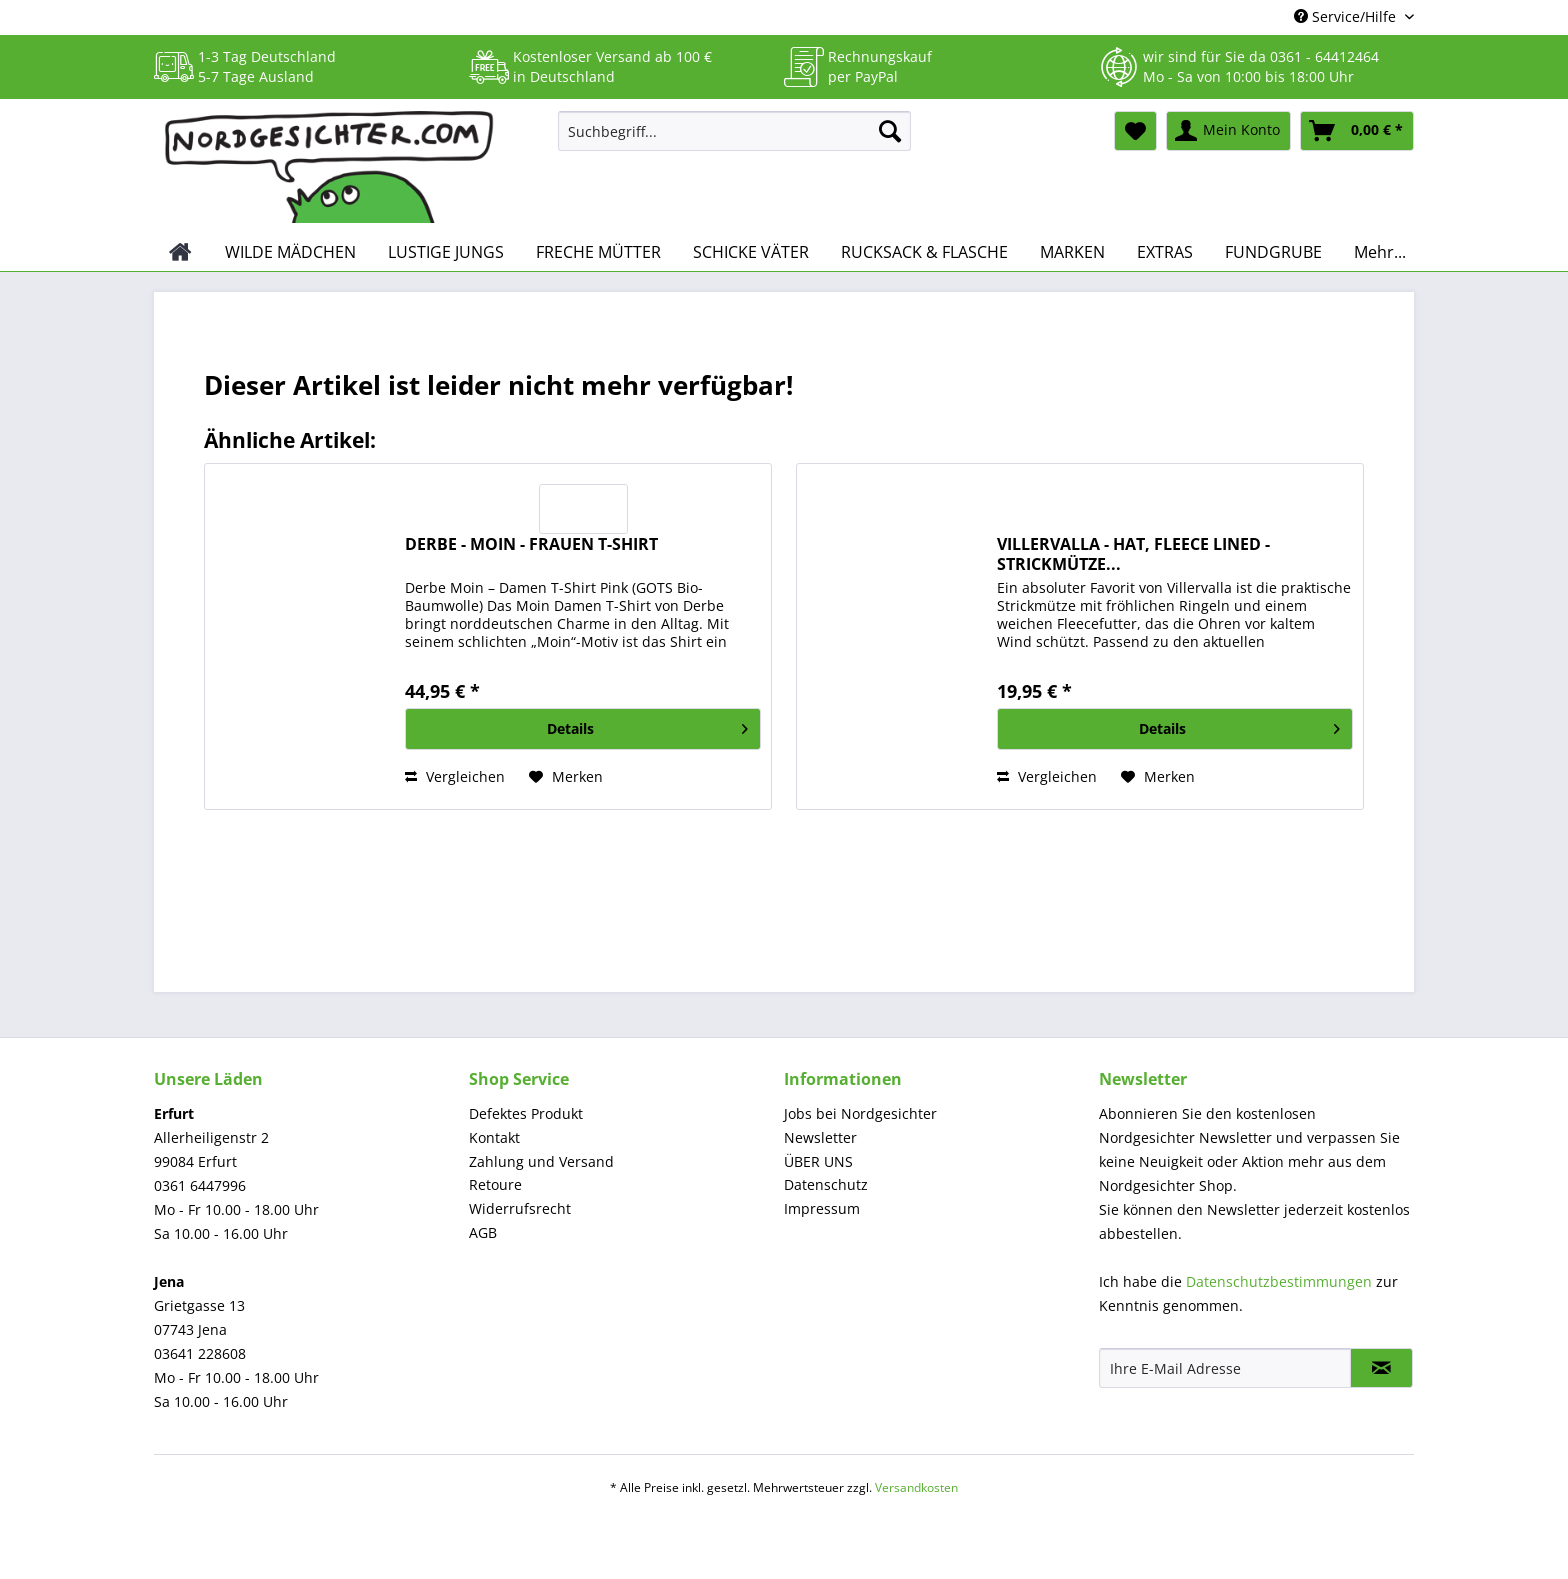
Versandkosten (916, 1487)
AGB (483, 1232)
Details (647, 725)
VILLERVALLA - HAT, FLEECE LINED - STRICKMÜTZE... (1133, 554)
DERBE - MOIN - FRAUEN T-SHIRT (531, 544)
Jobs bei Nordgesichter (860, 1113)
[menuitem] (734, 140)
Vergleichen (455, 776)
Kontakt (494, 1137)
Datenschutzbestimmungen (1279, 1281)
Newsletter (820, 1137)
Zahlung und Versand (541, 1161)
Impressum (822, 1208)
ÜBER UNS (818, 1161)
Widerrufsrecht (520, 1208)
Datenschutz (826, 1184)
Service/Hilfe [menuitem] (1347, 16)
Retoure (495, 1184)
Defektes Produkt (526, 1113)
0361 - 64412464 (1324, 56)
